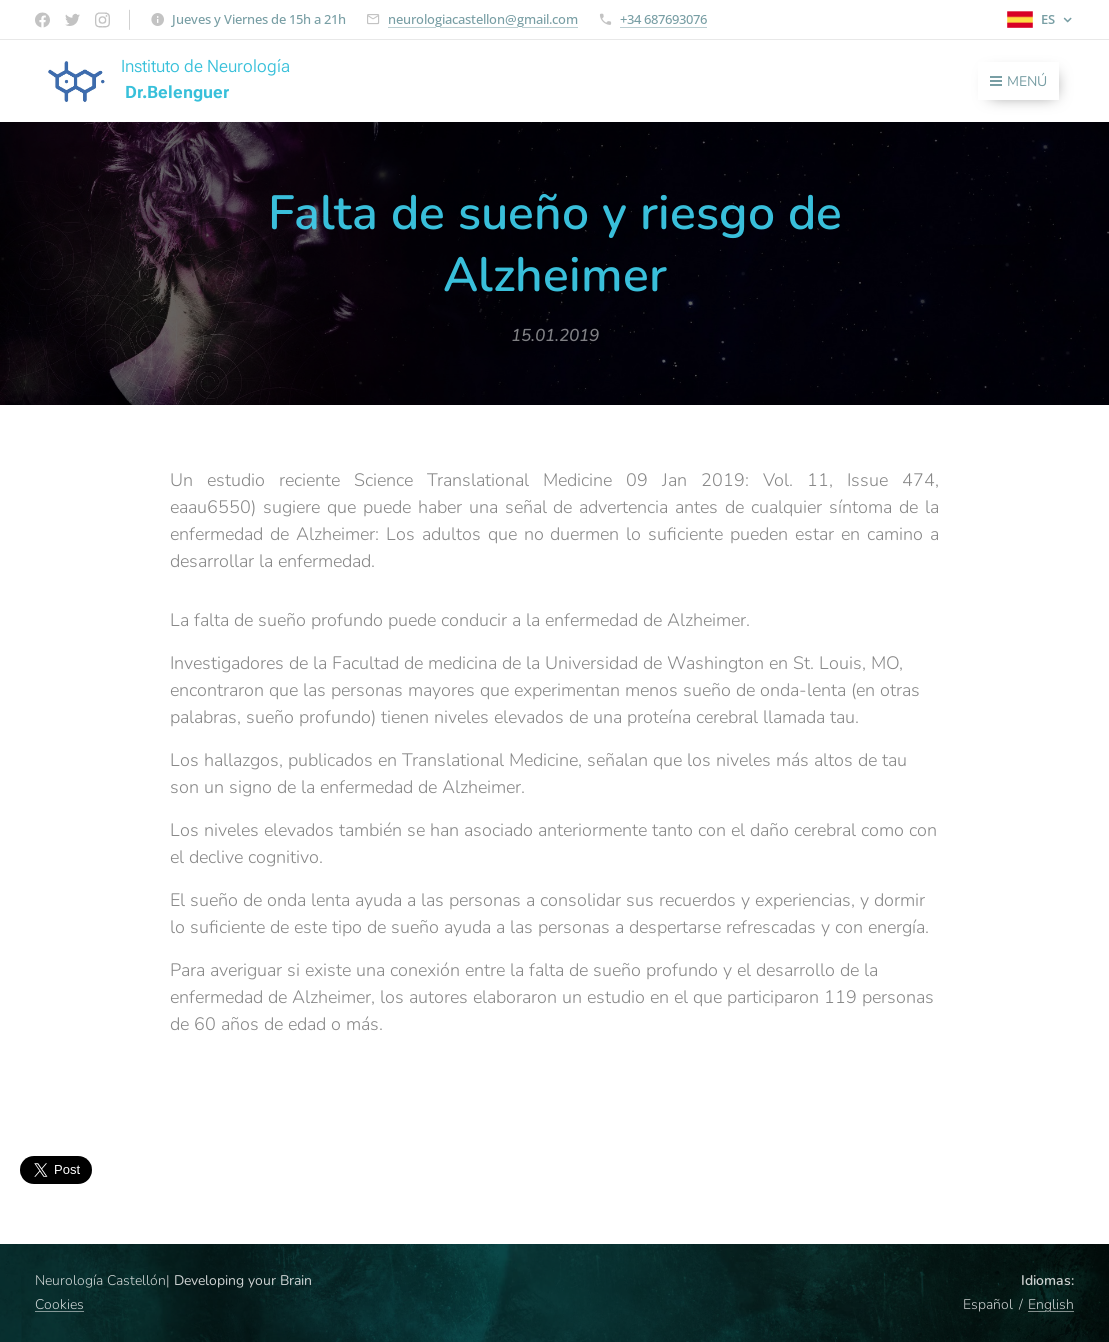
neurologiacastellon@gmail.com (483, 19)
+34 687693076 (663, 19)
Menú (1018, 81)
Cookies (59, 1304)
